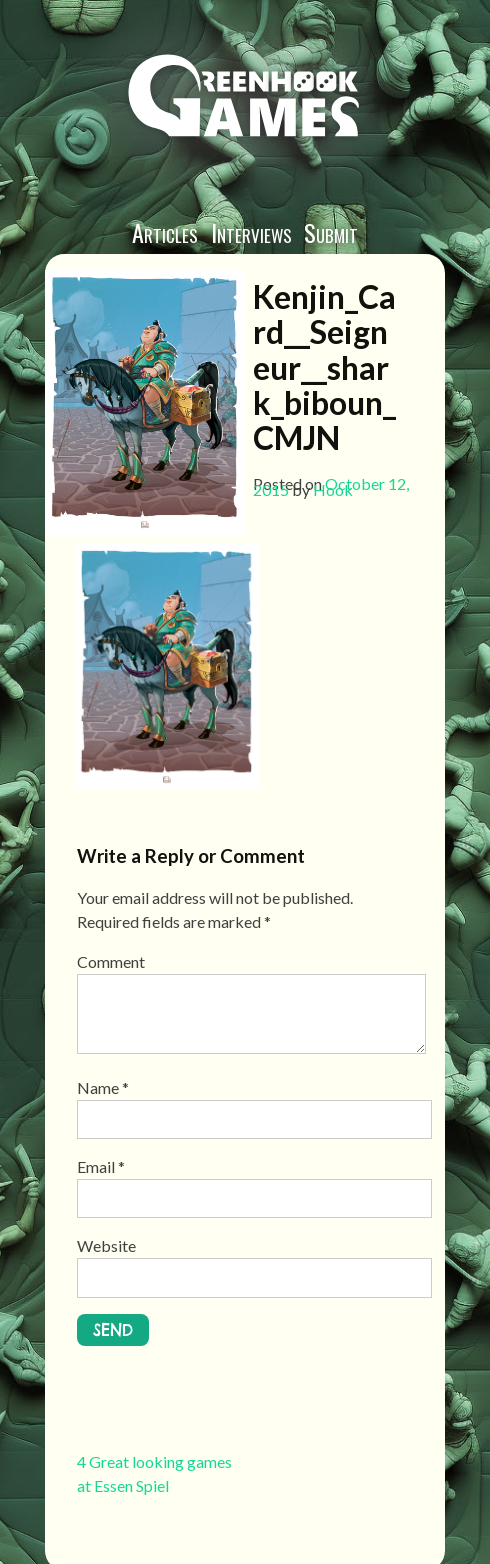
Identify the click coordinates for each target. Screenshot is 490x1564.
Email (101, 1166)
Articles (165, 232)
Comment (111, 961)
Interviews (251, 232)
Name (103, 1087)
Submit (331, 232)
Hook (333, 489)
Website (106, 1245)
